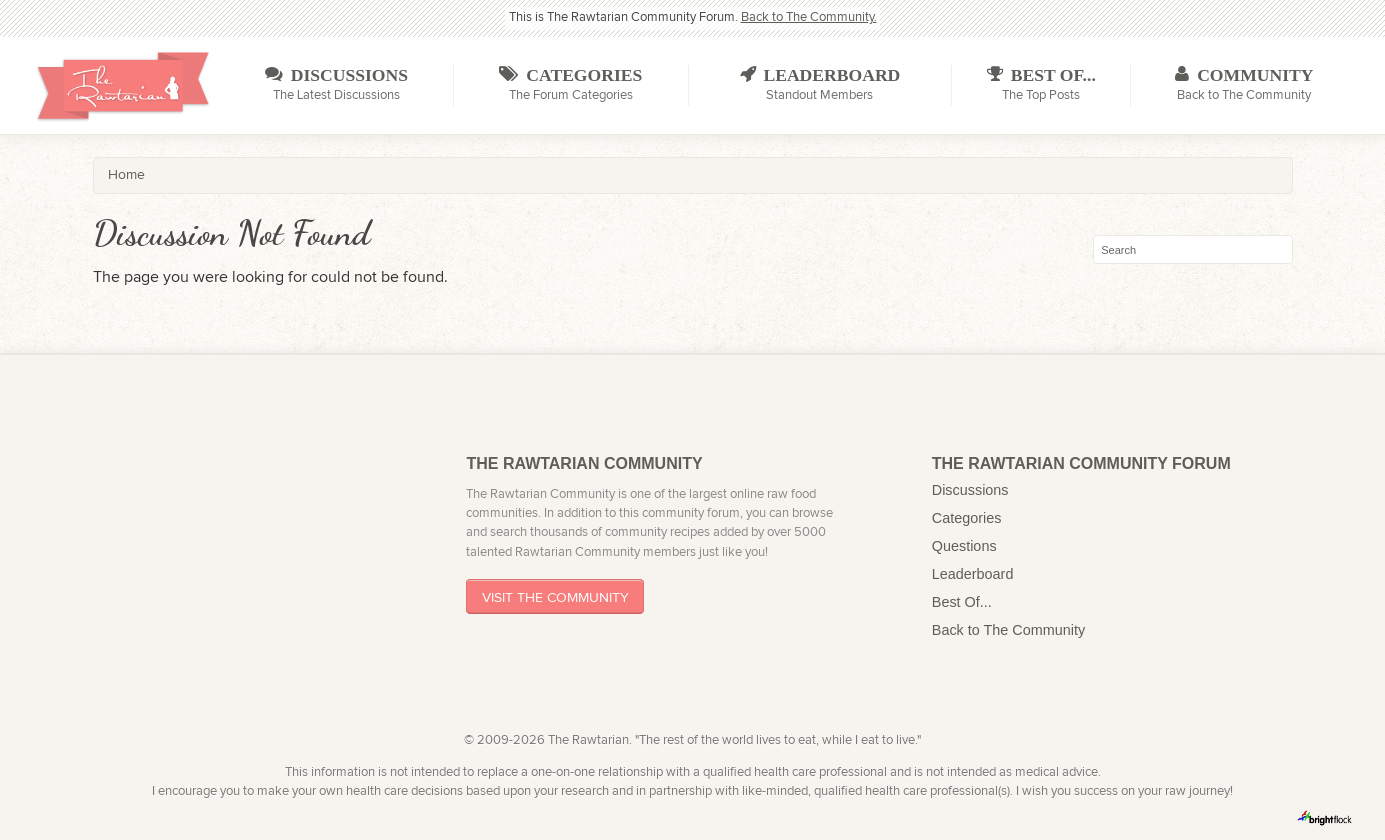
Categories (967, 518)
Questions (964, 546)
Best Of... (962, 602)
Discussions (970, 490)
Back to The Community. (809, 17)
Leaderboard (973, 574)
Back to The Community (1008, 630)
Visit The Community (555, 596)
